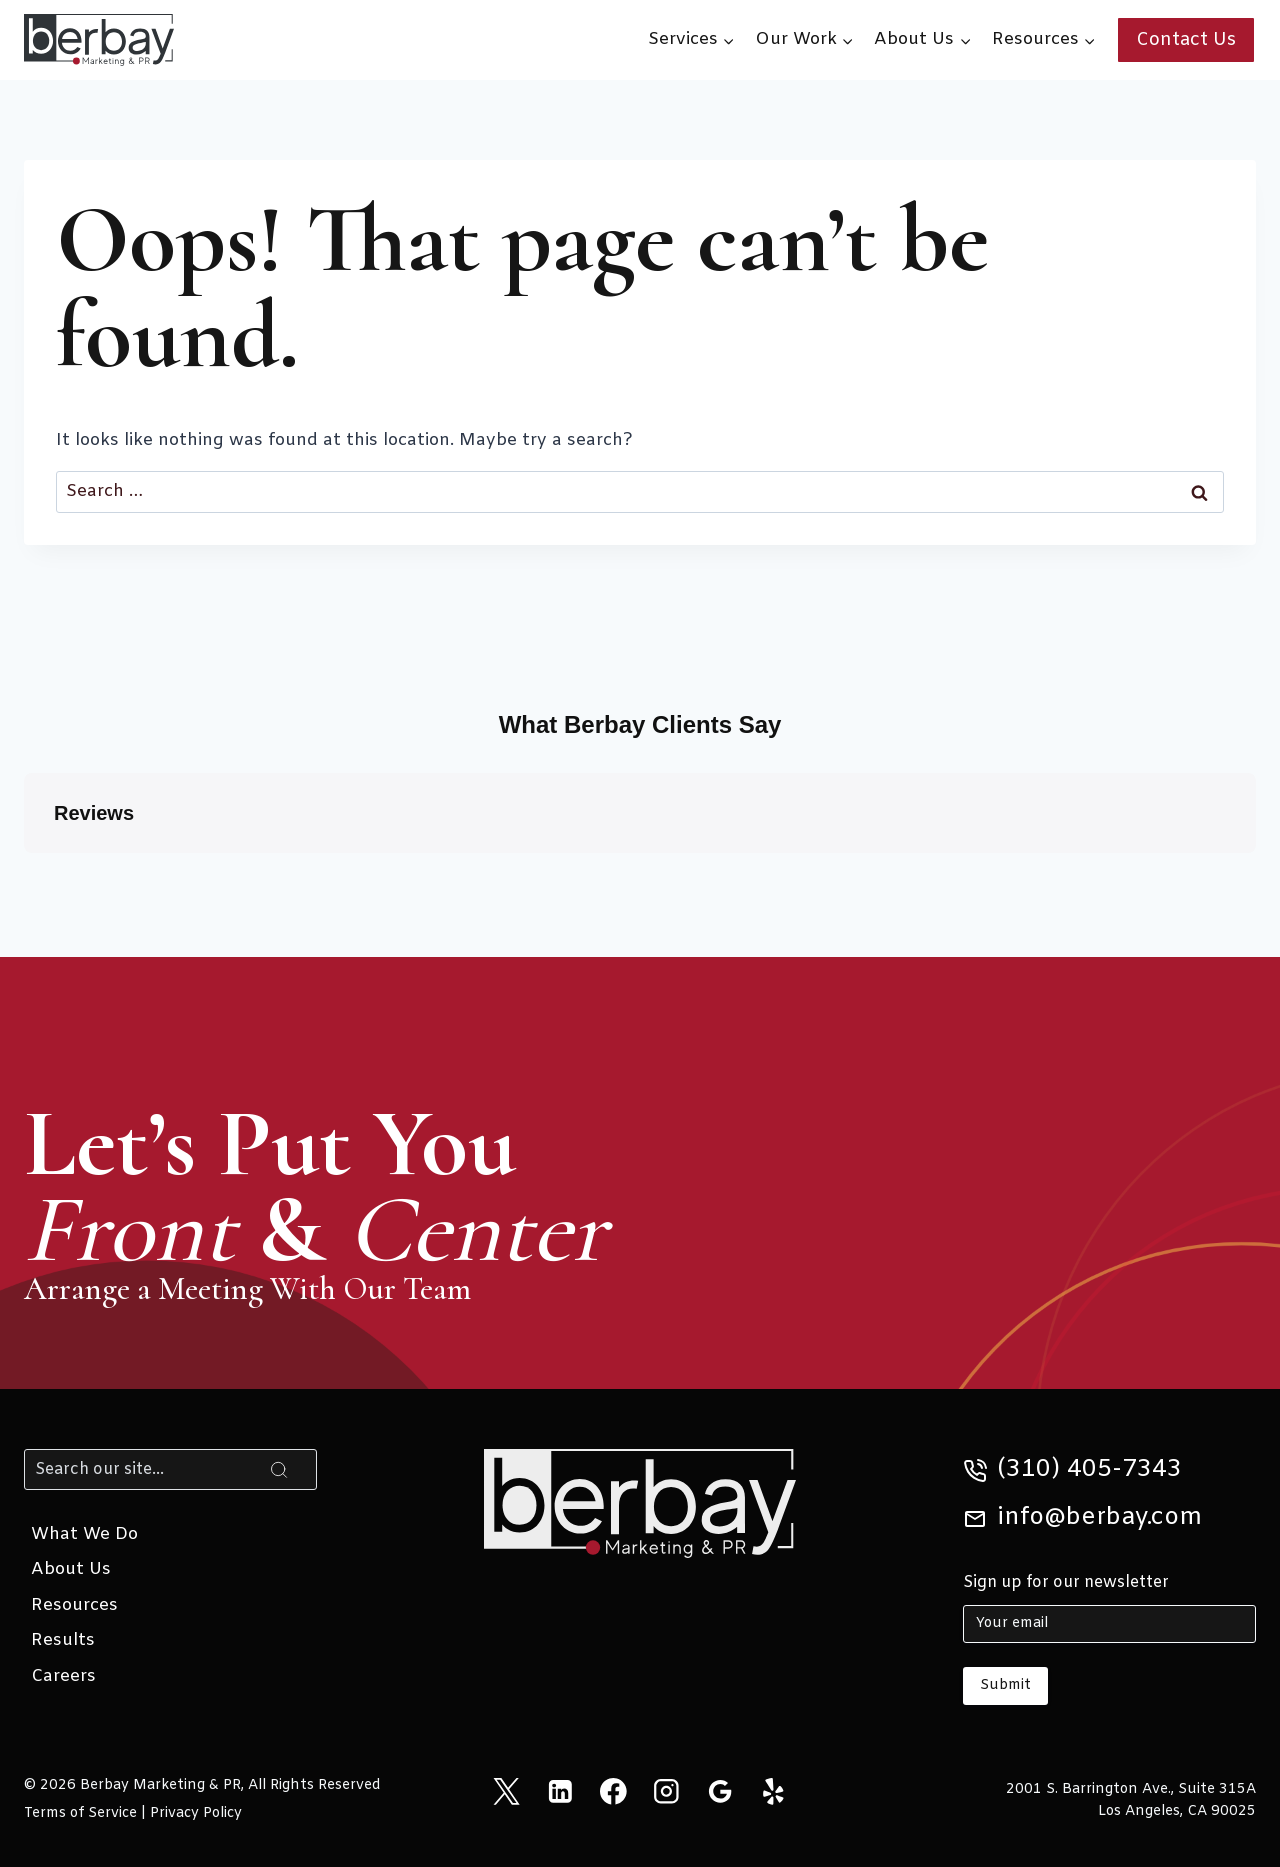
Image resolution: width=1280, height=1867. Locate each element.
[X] (506, 1791)
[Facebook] (613, 1791)
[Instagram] (666, 1791)
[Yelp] (773, 1791)
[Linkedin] (559, 1791)
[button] (24, 873)
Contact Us (1186, 40)
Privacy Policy (196, 1813)
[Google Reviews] (719, 1791)
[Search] (170, 1469)
